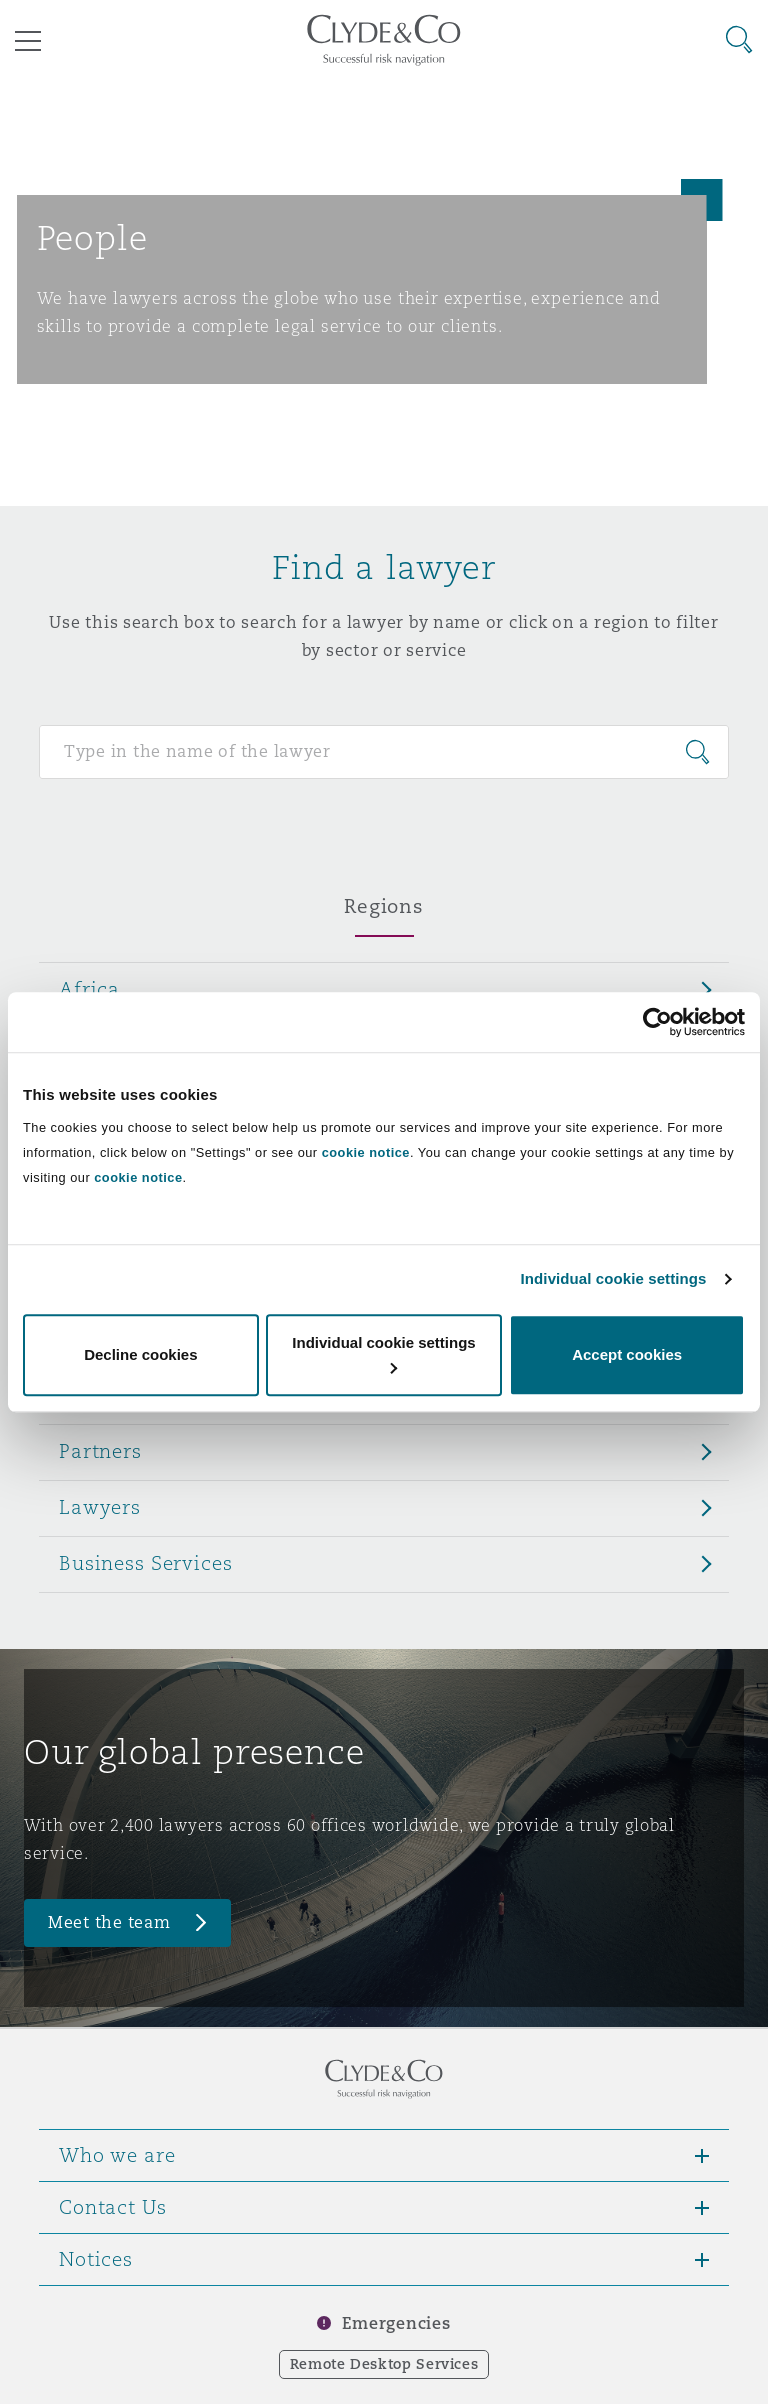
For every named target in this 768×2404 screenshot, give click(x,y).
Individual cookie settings (614, 1278)
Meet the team (109, 1922)
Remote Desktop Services (384, 2364)
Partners (100, 1451)
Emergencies (396, 2323)
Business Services (146, 1563)
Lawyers (100, 1507)
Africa (89, 989)
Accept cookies (627, 1354)
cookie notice (366, 1152)
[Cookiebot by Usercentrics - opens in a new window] (657, 1022)
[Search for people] (384, 752)
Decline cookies (140, 1354)
